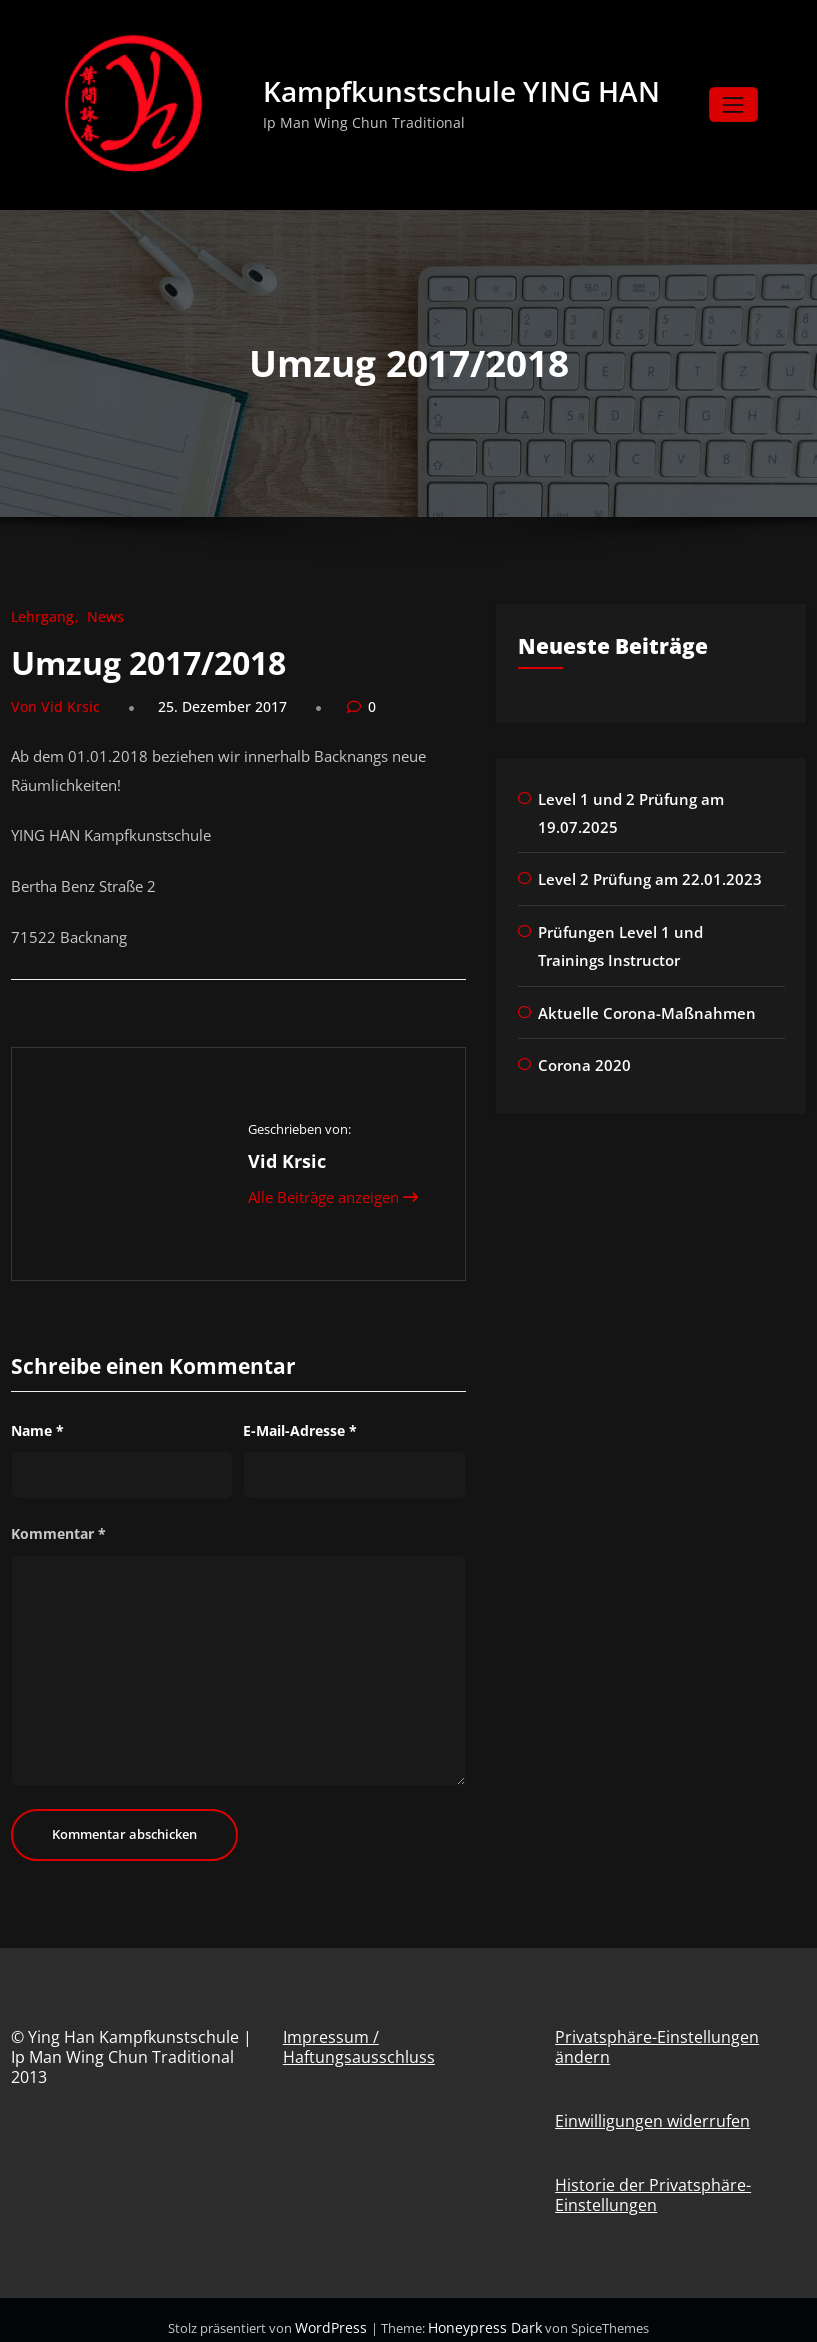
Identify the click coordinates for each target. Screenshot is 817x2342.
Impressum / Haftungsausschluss (359, 2032)
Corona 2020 (581, 1055)
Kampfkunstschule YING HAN (465, 94)
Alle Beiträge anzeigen (332, 1182)
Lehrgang (39, 621)
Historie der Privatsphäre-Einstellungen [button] (653, 2180)
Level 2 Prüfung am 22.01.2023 (641, 878)
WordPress (339, 2312)
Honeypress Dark (481, 2312)
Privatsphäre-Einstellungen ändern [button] (657, 2032)
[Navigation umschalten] (733, 107)
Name (37, 1415)
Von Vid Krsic (49, 710)
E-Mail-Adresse (300, 1415)
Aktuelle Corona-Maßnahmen (638, 1005)
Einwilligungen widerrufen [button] (652, 2106)
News (95, 621)
